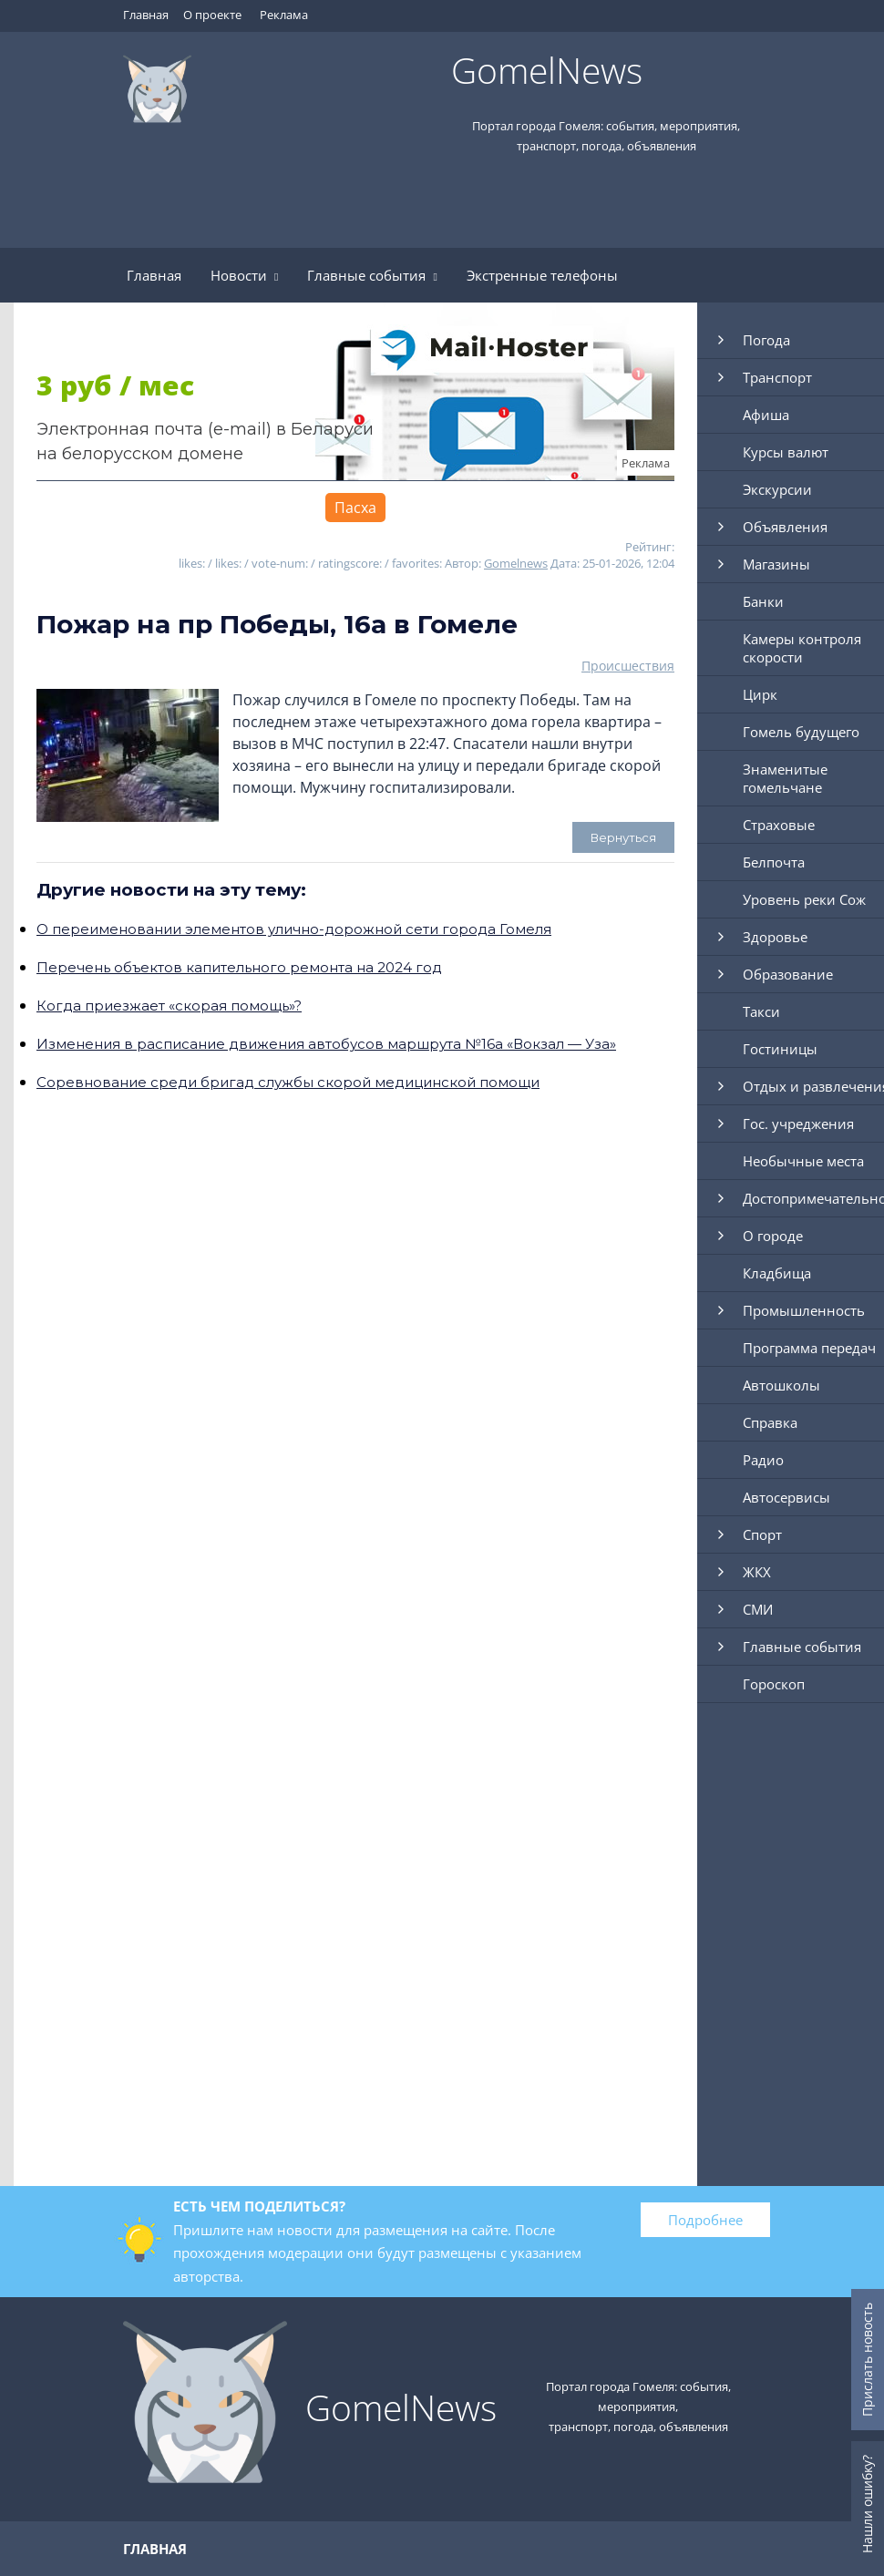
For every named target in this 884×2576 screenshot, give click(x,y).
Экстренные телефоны (542, 275)
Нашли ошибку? (867, 2504)
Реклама (284, 14)
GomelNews (546, 70)
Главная (146, 14)
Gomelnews (516, 563)
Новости (244, 275)
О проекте (212, 14)
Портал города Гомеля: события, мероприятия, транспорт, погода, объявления (638, 2406)
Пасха (355, 508)
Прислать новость (867, 2360)
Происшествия (627, 665)
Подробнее (705, 2220)
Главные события (372, 275)
